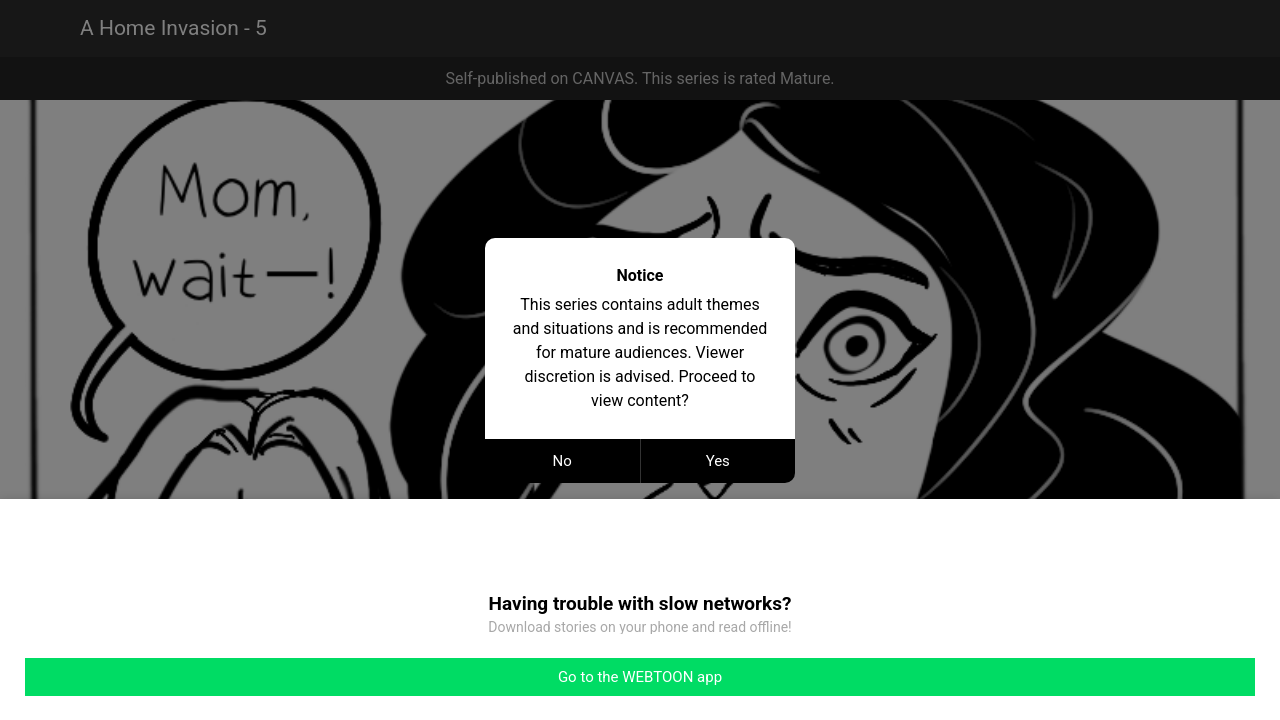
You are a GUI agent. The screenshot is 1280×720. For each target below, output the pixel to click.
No (562, 461)
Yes (718, 461)
